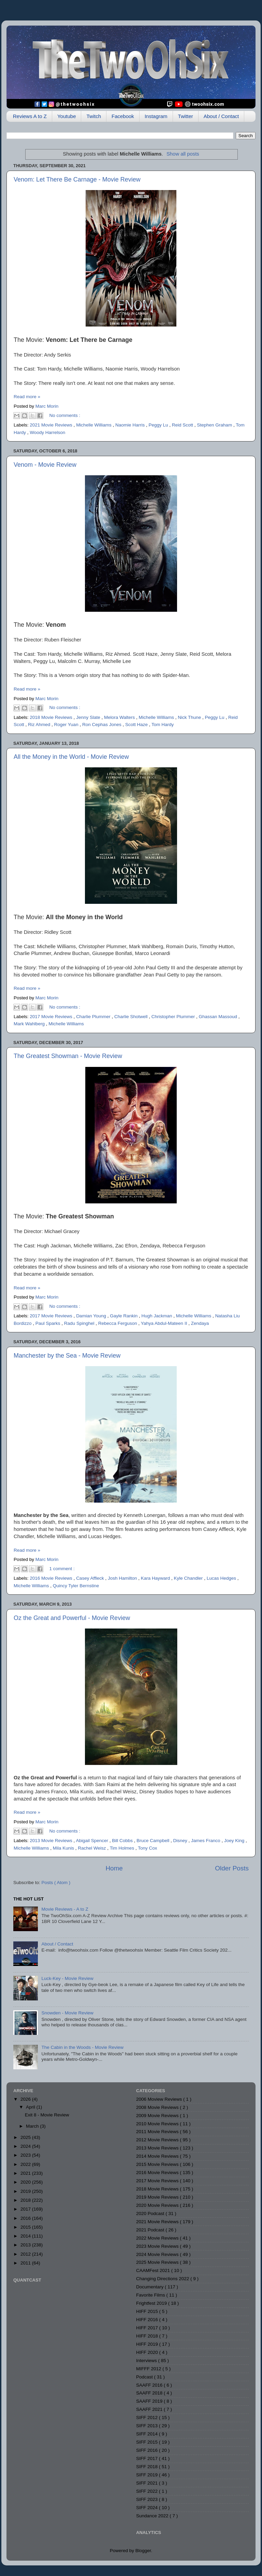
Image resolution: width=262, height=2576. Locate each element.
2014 (26, 2236)
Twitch (93, 116)
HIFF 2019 (147, 2344)
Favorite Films (151, 2295)
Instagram (156, 116)
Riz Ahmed (40, 724)
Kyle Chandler (189, 1578)
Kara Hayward (156, 1578)
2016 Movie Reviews (51, 1578)
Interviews (147, 2360)
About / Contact (221, 116)
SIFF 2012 (147, 2417)
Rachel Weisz (92, 1848)
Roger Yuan (67, 724)
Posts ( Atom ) (56, 1882)
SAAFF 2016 (150, 2385)
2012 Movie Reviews (158, 2139)
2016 (26, 2218)
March (33, 2126)
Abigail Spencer (92, 1840)
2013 (26, 2244)
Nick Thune (190, 717)
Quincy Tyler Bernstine (76, 1585)
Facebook (123, 116)
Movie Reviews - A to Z (64, 1909)
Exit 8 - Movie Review (47, 2114)
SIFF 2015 (147, 2442)
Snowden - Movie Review (67, 2012)
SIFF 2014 (147, 2433)
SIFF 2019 (147, 2474)
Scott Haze (137, 724)
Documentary (150, 2286)
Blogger (143, 2550)
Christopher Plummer (173, 1016)
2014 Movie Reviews (158, 2156)
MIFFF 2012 (149, 2368)
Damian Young (91, 1315)
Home (113, 1868)
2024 (26, 2146)
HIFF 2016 (147, 2319)
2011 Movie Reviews (158, 2131)
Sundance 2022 (153, 2515)
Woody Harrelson (47, 432)
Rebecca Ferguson (118, 1323)
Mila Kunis (64, 1848)
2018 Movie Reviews (51, 717)
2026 (26, 2099)
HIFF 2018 (147, 2336)
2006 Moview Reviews (159, 2099)
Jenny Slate (88, 717)
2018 (26, 2200)
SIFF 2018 (147, 2466)
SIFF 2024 (147, 2507)
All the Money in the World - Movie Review (71, 756)
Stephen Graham (215, 425)
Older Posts (232, 1868)
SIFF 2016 (147, 2450)
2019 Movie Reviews (158, 2197)
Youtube (66, 116)
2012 (26, 2254)
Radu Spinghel (80, 1323)
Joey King (235, 1840)
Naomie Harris (130, 425)
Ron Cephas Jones (102, 724)
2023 (26, 2155)
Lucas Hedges (222, 1578)
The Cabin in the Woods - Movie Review (82, 2047)
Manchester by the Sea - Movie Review (67, 1355)
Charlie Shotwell (131, 1016)
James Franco (206, 1840)
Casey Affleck (90, 1578)
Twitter (185, 116)
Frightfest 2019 (152, 2303)
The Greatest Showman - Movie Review (68, 1056)
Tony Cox (147, 1848)
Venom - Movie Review (45, 464)
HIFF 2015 (147, 2311)
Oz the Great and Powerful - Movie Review (72, 1618)
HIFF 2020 (147, 2352)
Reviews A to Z (30, 116)
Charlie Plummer (94, 1016)
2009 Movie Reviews (158, 2115)
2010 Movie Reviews (158, 2123)
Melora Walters (120, 717)
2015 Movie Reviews (158, 2164)
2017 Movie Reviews (51, 1016)
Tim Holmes (122, 1848)
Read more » (27, 396)
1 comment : (62, 1568)
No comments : (65, 415)
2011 (26, 2263)
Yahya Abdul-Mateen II (164, 1323)
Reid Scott (183, 425)
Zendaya (200, 1323)
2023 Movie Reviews (158, 2246)
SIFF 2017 (147, 2458)
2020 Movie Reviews (158, 2205)
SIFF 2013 (147, 2425)
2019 (26, 2191)
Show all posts (182, 154)
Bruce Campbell (153, 1840)
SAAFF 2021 (150, 2409)
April (31, 2107)
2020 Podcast (150, 2213)
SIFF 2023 (147, 2499)
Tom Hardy (162, 724)
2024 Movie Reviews (158, 2254)
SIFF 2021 (147, 2483)
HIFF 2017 (147, 2327)
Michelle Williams (94, 425)
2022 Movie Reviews (158, 2238)
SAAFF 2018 (150, 2393)
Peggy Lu (158, 425)
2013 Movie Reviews (51, 1840)
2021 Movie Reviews (51, 425)
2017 (26, 2209)
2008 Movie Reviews (158, 2107)
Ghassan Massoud (218, 1016)
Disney (181, 1840)
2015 (26, 2227)
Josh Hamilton (123, 1578)
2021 (26, 2173)
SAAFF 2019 (150, 2401)
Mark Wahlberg (30, 1023)
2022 (26, 2164)
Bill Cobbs (123, 1840)
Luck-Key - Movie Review (67, 1978)
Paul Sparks (48, 1323)
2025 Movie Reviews (158, 2262)
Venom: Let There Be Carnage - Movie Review (77, 179)
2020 (26, 2182)
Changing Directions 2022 (163, 2278)
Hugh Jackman (158, 1315)
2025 (26, 2137)
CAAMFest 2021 (153, 2270)
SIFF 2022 (147, 2491)
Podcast (145, 2376)
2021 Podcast (150, 2229)
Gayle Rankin (124, 1315)
